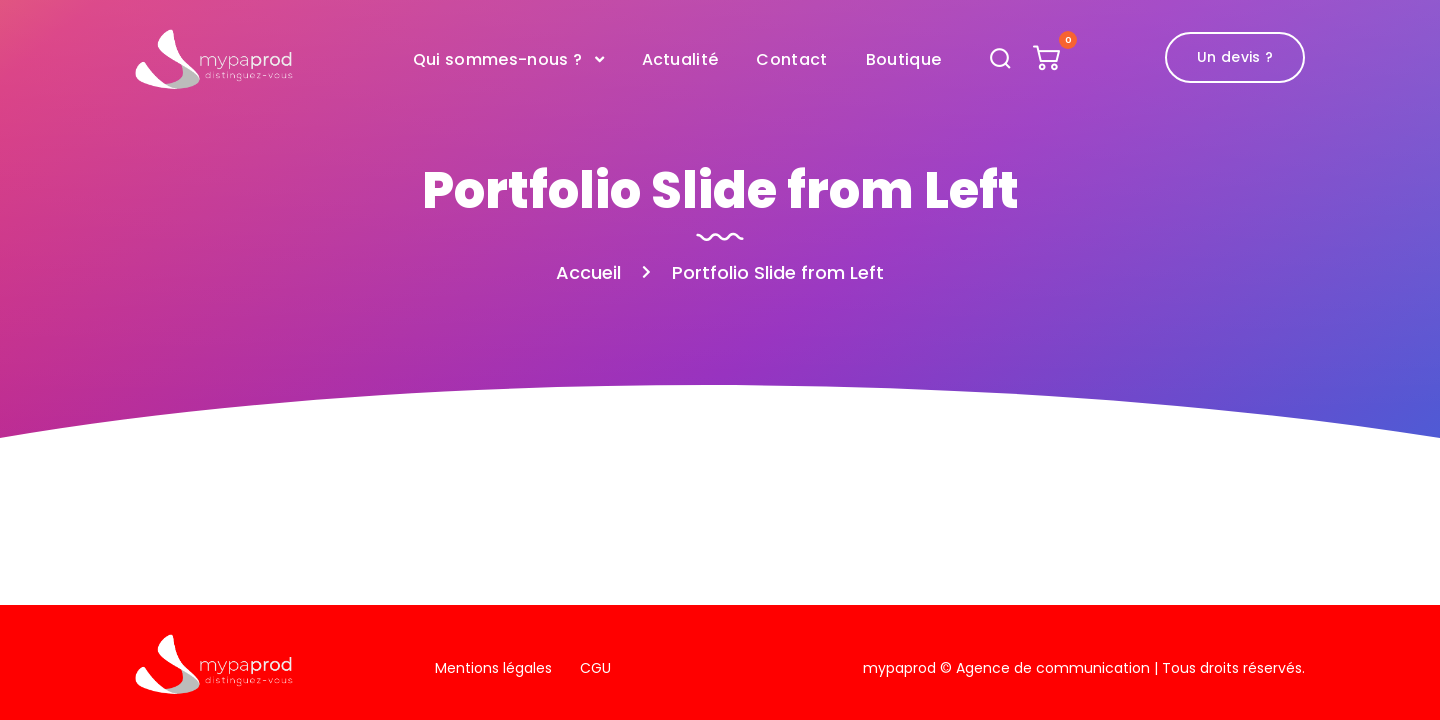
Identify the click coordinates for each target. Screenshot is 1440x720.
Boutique (904, 59)
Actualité (680, 59)
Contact (791, 59)
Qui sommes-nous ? (497, 59)
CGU (595, 668)
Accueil (588, 272)
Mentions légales (493, 668)
